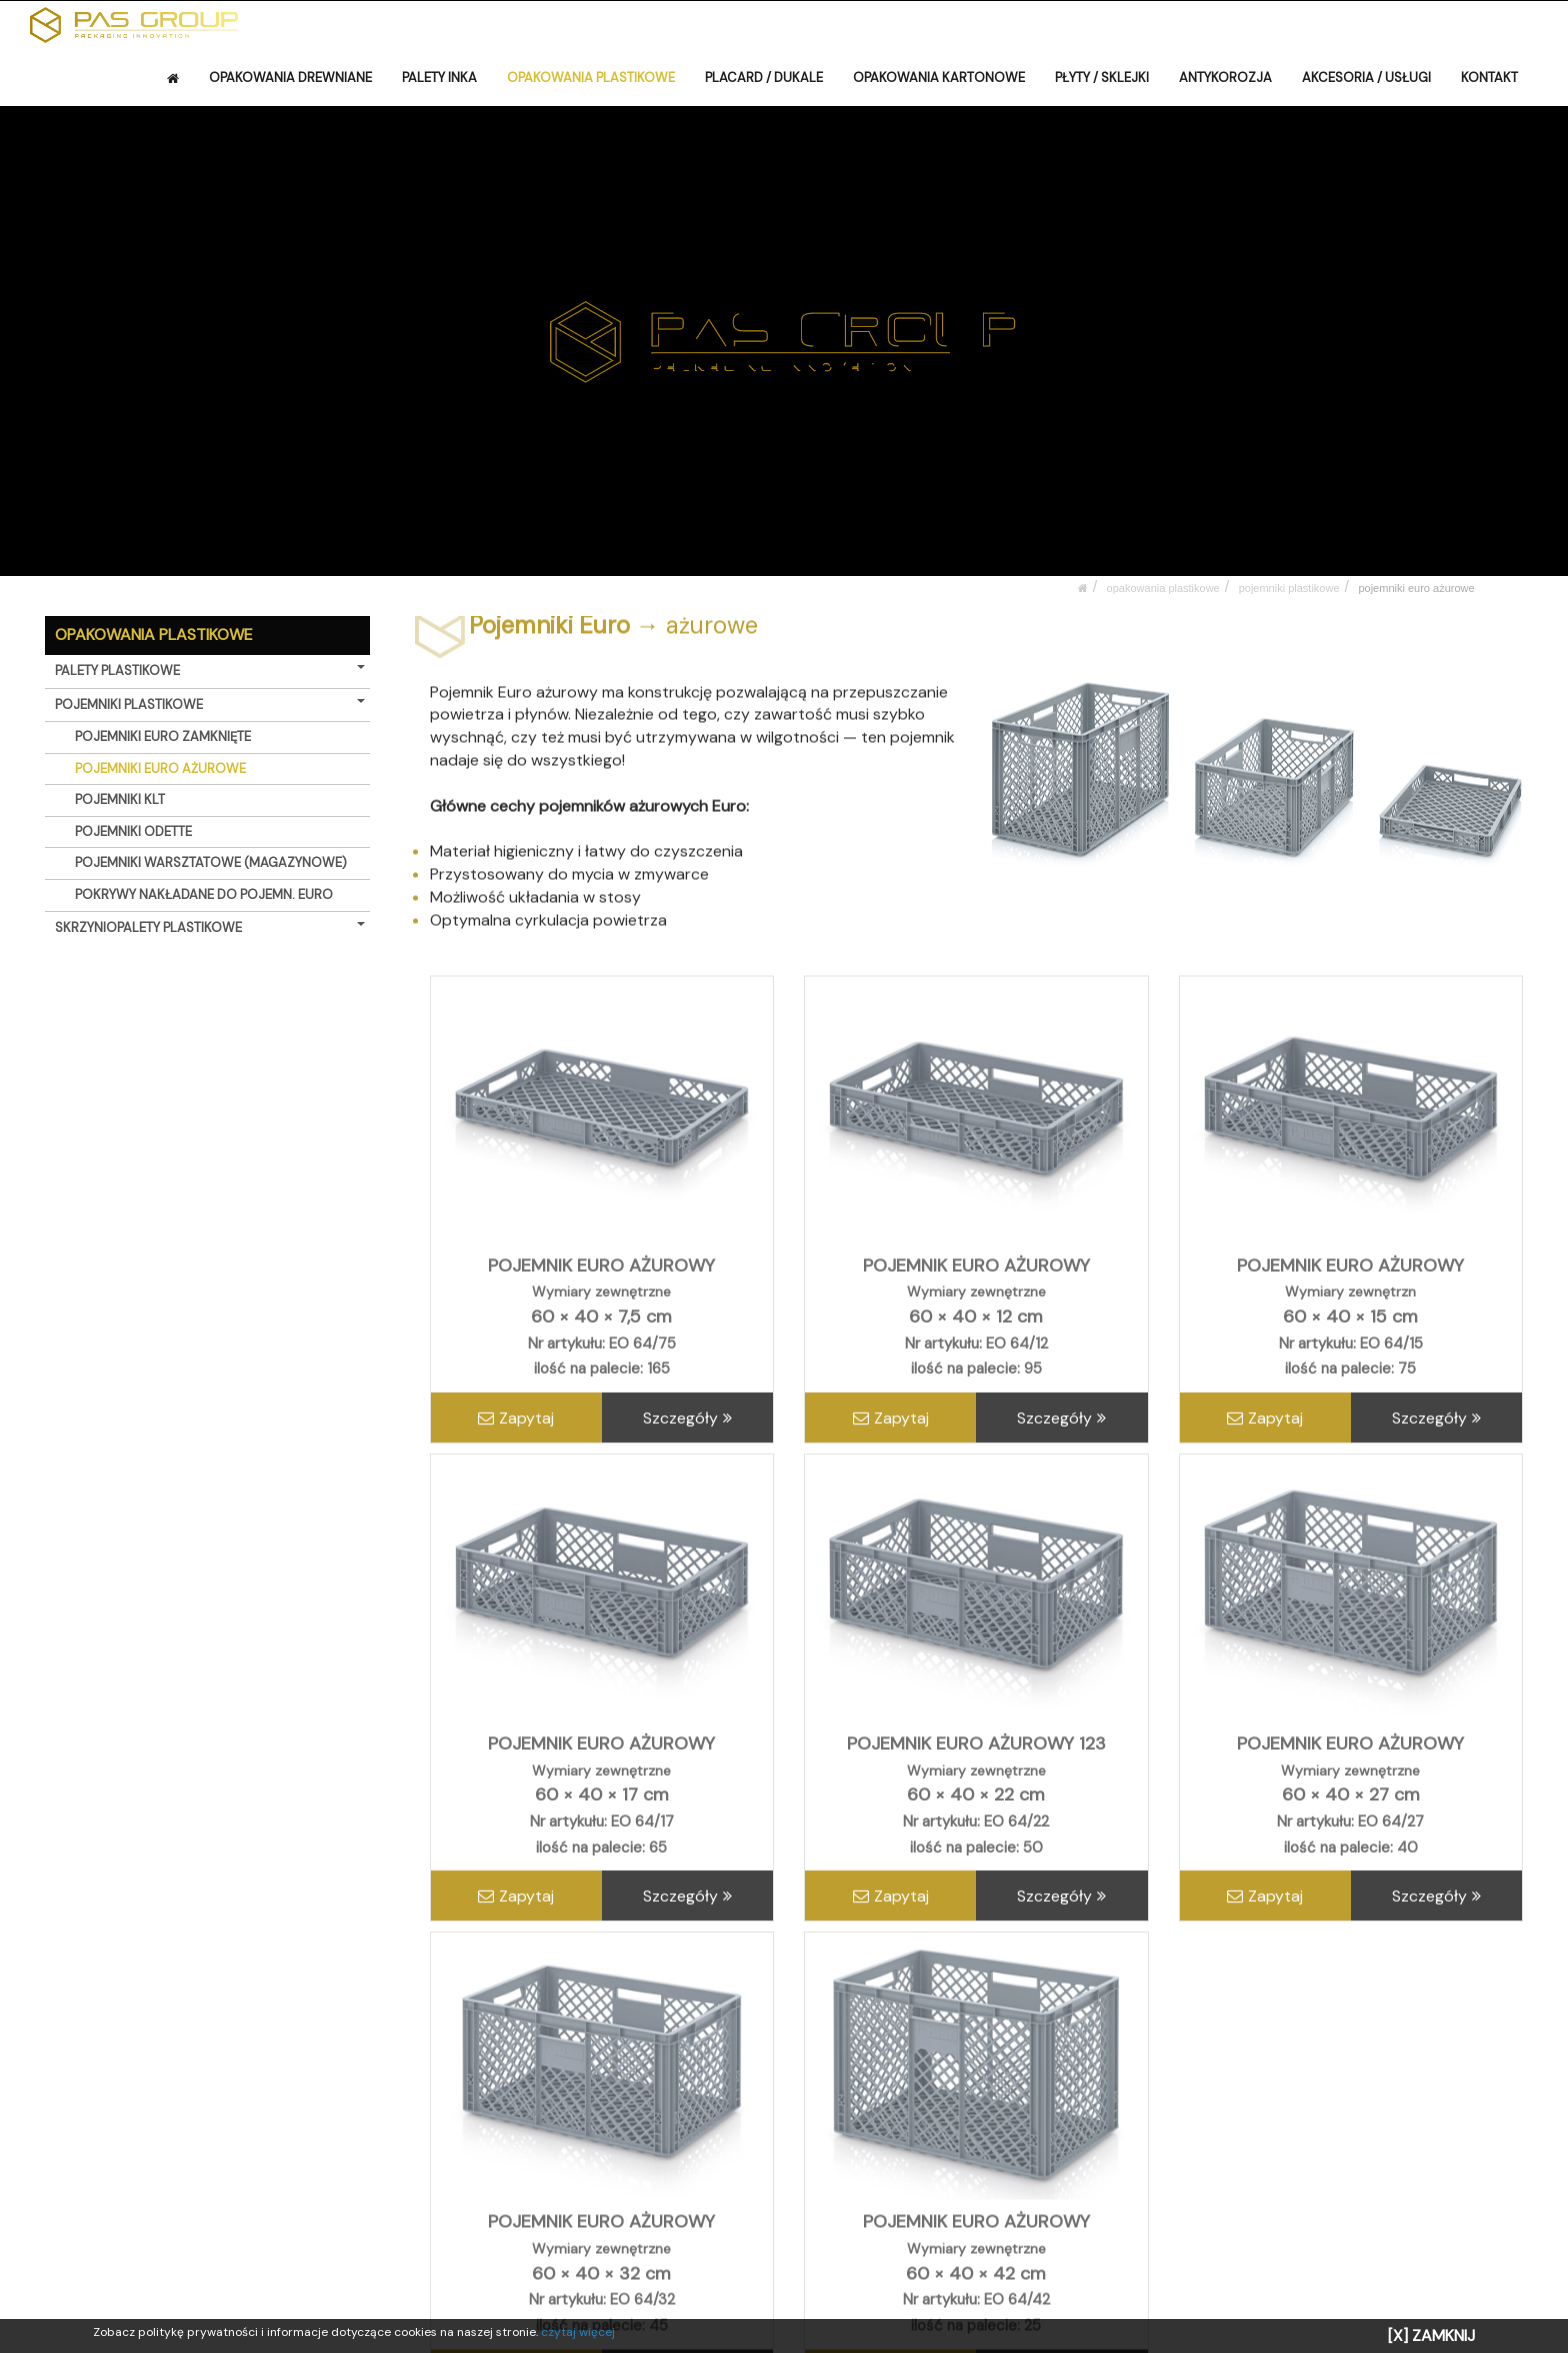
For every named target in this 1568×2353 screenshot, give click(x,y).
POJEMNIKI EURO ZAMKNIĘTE (163, 736)
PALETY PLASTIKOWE (210, 670)
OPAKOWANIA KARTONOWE (939, 77)
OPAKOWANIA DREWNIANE (290, 77)
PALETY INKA (439, 77)
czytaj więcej (578, 2332)
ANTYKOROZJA (1225, 77)
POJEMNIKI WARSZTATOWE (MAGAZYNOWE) (211, 862)
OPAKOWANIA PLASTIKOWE (591, 77)
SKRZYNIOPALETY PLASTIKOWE (210, 927)
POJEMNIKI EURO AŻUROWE (1416, 588)
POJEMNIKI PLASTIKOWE (1289, 588)
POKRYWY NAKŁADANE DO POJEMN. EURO (204, 894)
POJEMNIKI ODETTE (133, 831)
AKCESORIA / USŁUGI (1366, 77)
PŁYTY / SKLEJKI (1102, 77)
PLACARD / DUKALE (764, 77)
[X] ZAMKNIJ (1431, 2335)
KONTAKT (1489, 77)
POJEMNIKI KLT (120, 799)
